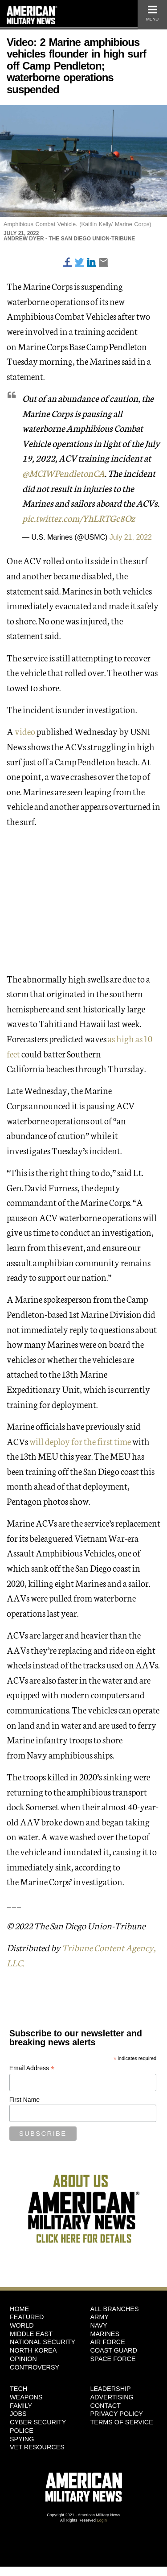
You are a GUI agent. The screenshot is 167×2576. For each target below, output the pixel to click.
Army (99, 2316)
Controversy (34, 2367)
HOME (19, 2308)
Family (21, 2405)
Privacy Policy (116, 2413)
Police (21, 2430)
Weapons (26, 2397)
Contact (105, 2405)
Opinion (23, 2358)
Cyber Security (38, 2422)
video (25, 731)
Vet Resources (37, 2447)
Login (102, 2520)
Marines (105, 2333)
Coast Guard (113, 2350)
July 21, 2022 (131, 537)
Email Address (32, 2068)
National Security (42, 2341)
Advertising (112, 2397)
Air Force (107, 2341)
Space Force (113, 2358)
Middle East (31, 2333)
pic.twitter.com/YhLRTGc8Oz (78, 518)
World (22, 2325)
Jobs (18, 2413)
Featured (27, 2316)
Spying (22, 2439)
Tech (18, 2388)
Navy (98, 2325)
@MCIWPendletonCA (63, 472)
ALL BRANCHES (114, 2308)
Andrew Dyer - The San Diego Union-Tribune (69, 238)
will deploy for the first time (80, 1441)
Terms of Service (121, 2422)
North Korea (33, 2350)
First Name (24, 2099)
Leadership (110, 2388)
